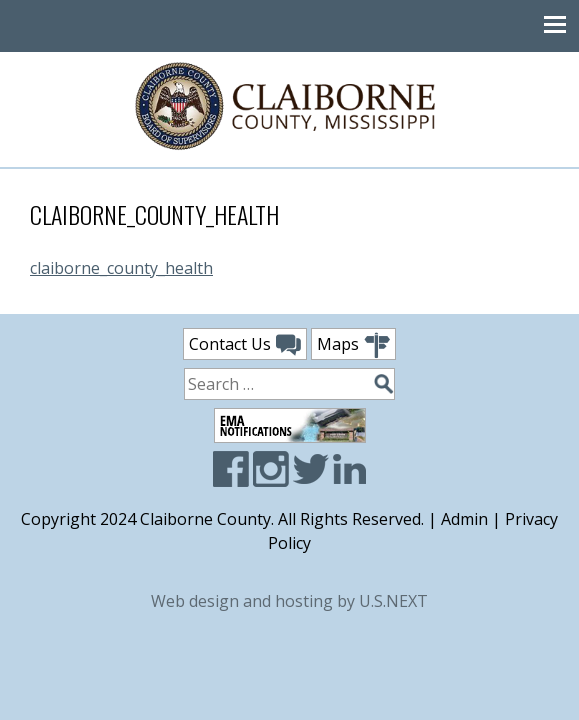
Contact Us (245, 345)
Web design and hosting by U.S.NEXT (289, 601)
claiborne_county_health (121, 268)
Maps (353, 345)
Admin (464, 519)
